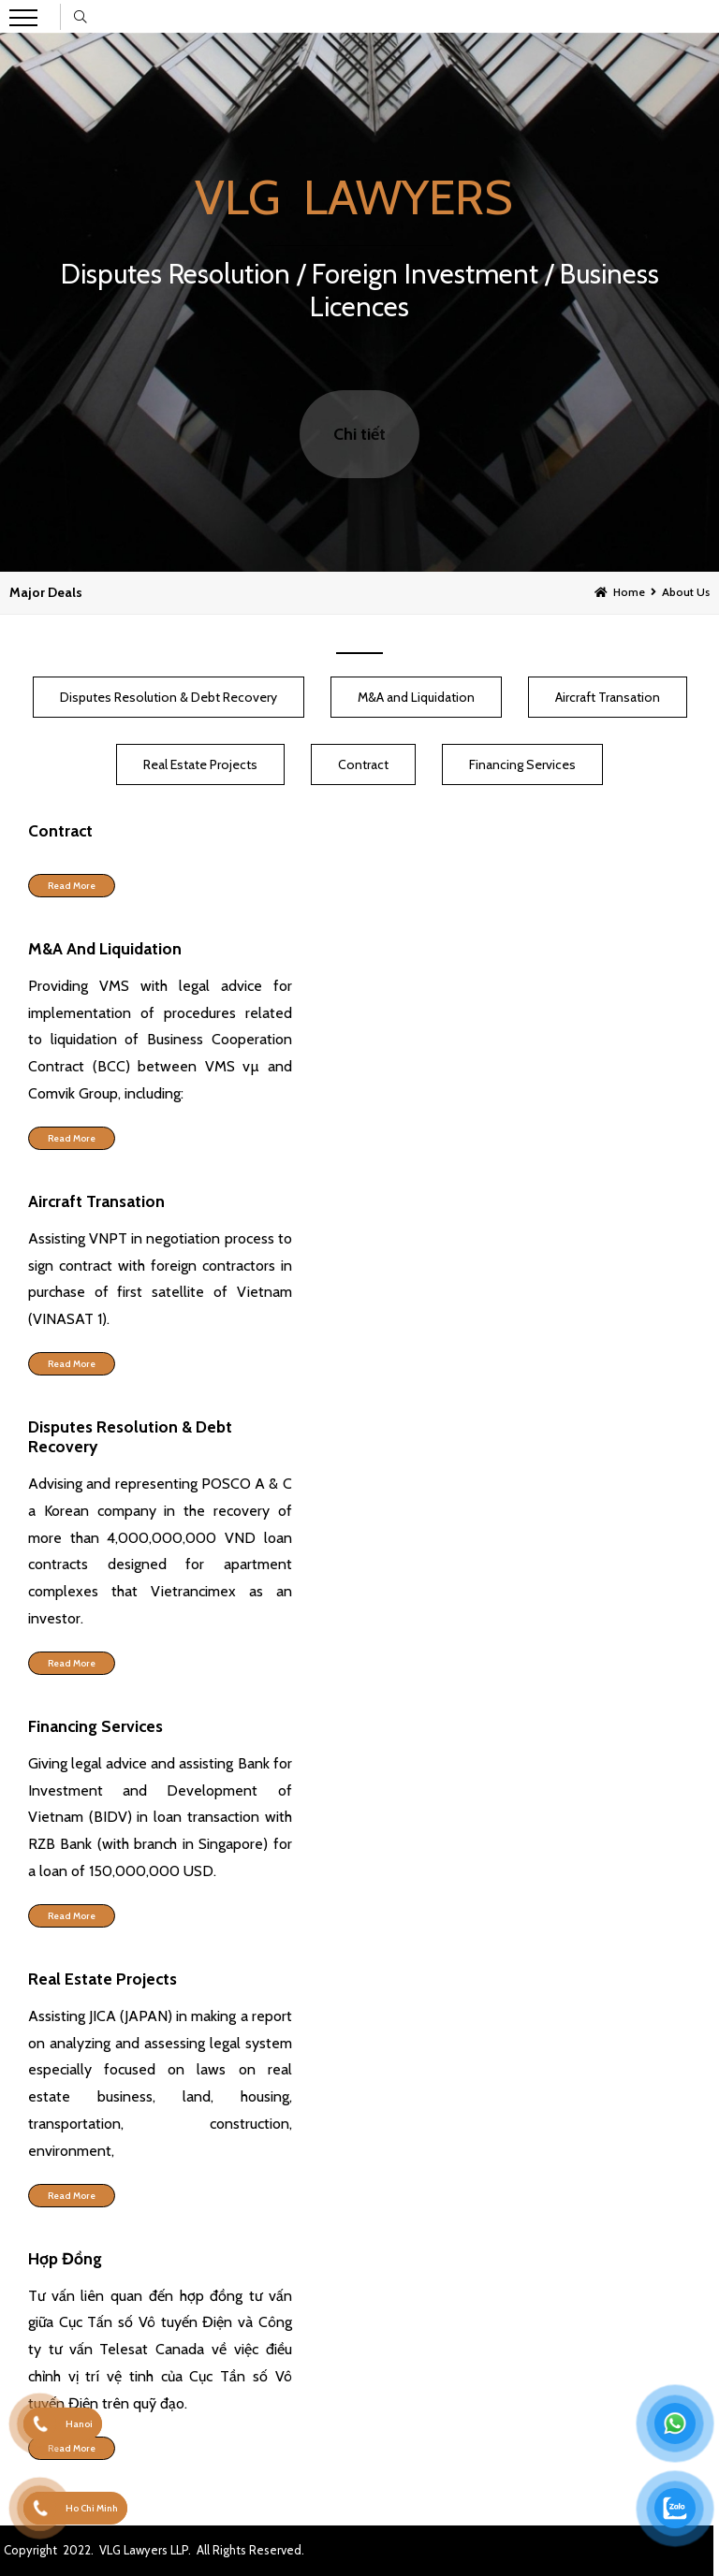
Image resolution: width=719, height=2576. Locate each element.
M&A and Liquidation (416, 697)
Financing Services (522, 764)
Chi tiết (359, 434)
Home (629, 592)
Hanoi (79, 2424)
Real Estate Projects (200, 764)
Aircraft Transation (607, 697)
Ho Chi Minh (92, 2508)
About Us (686, 592)
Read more (71, 886)
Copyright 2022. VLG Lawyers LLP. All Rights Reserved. (154, 2549)
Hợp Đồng (65, 2258)
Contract (363, 764)
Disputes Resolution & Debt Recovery (168, 697)
